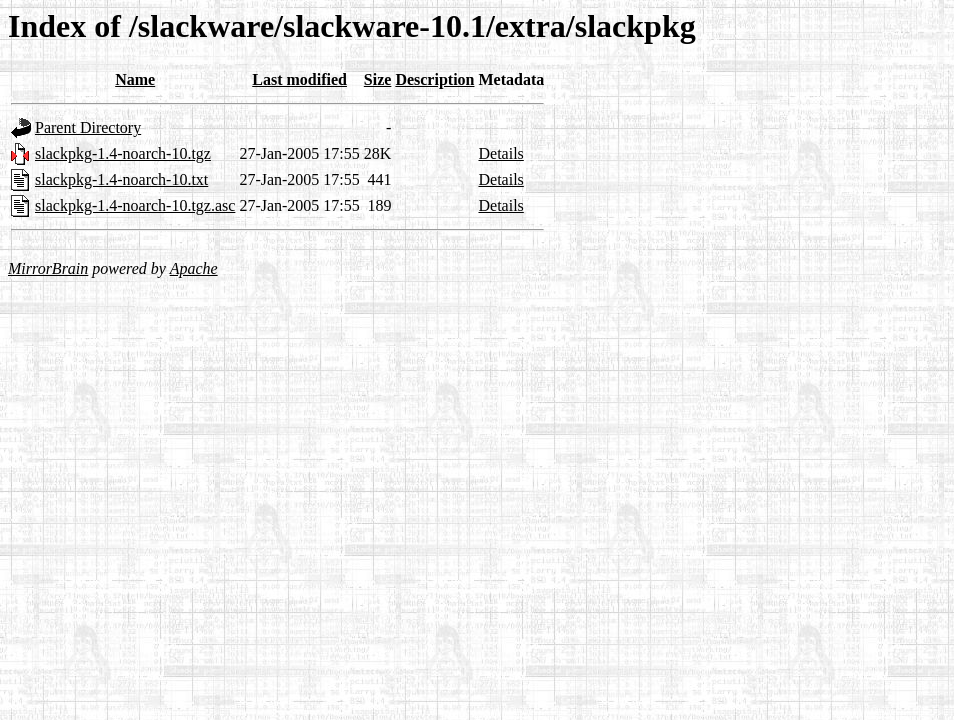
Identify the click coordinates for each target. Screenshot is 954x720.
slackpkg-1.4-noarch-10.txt (121, 179)
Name (135, 79)
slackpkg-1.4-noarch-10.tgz (123, 153)
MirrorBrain (48, 268)
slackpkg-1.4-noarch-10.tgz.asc (135, 205)
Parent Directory (88, 127)
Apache (194, 268)
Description (434, 79)
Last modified (299, 79)
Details (500, 153)
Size (378, 79)
